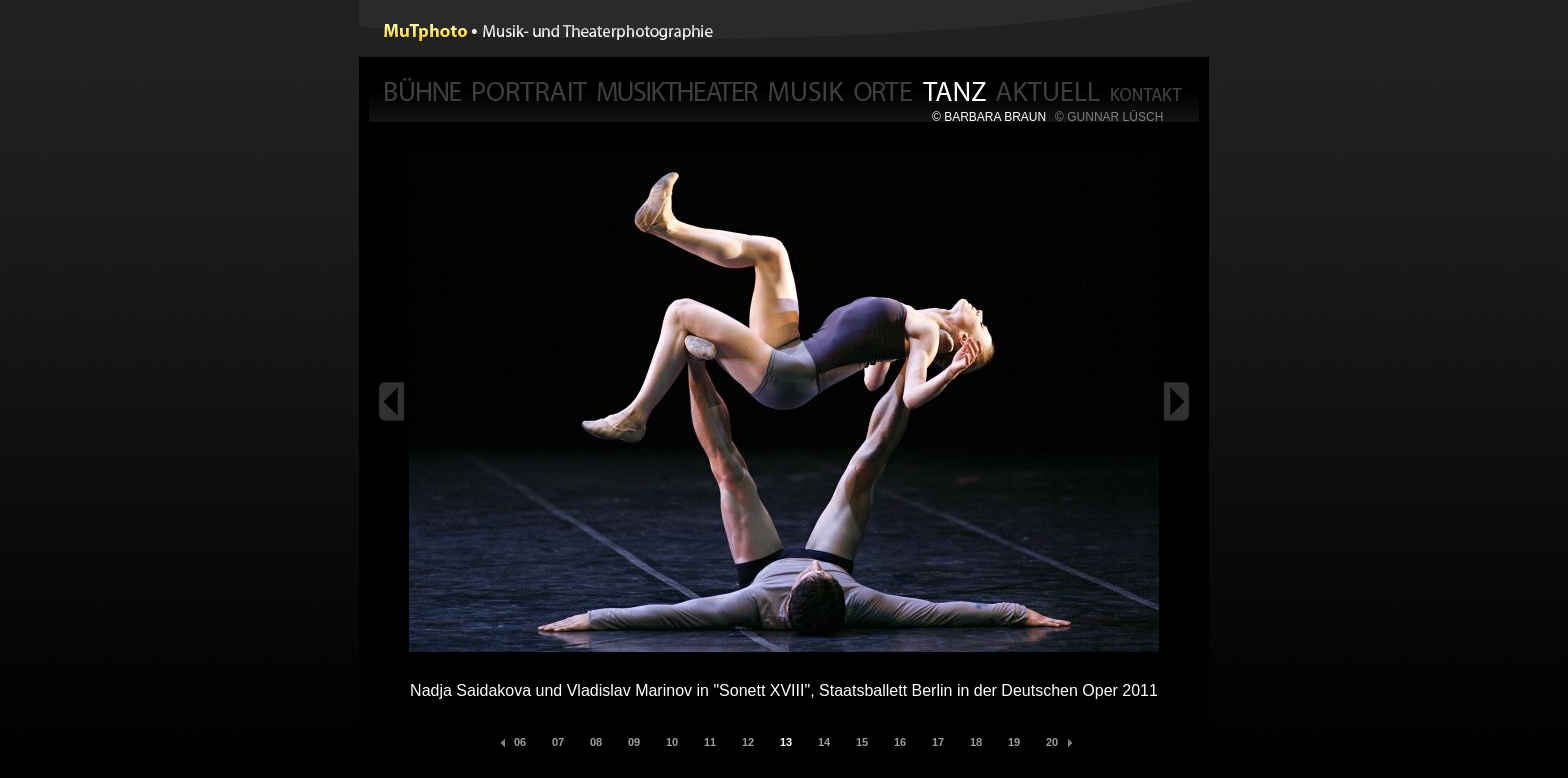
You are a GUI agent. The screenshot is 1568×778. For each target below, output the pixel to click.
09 (634, 742)
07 (558, 742)
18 (976, 742)
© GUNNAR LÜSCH (1109, 117)
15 (862, 742)
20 (1052, 742)
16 (900, 742)
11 (710, 742)
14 (824, 742)
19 (1014, 742)
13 (786, 742)
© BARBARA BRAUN (989, 117)
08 (596, 742)
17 (938, 742)
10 (672, 742)
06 (520, 742)
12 (748, 742)
